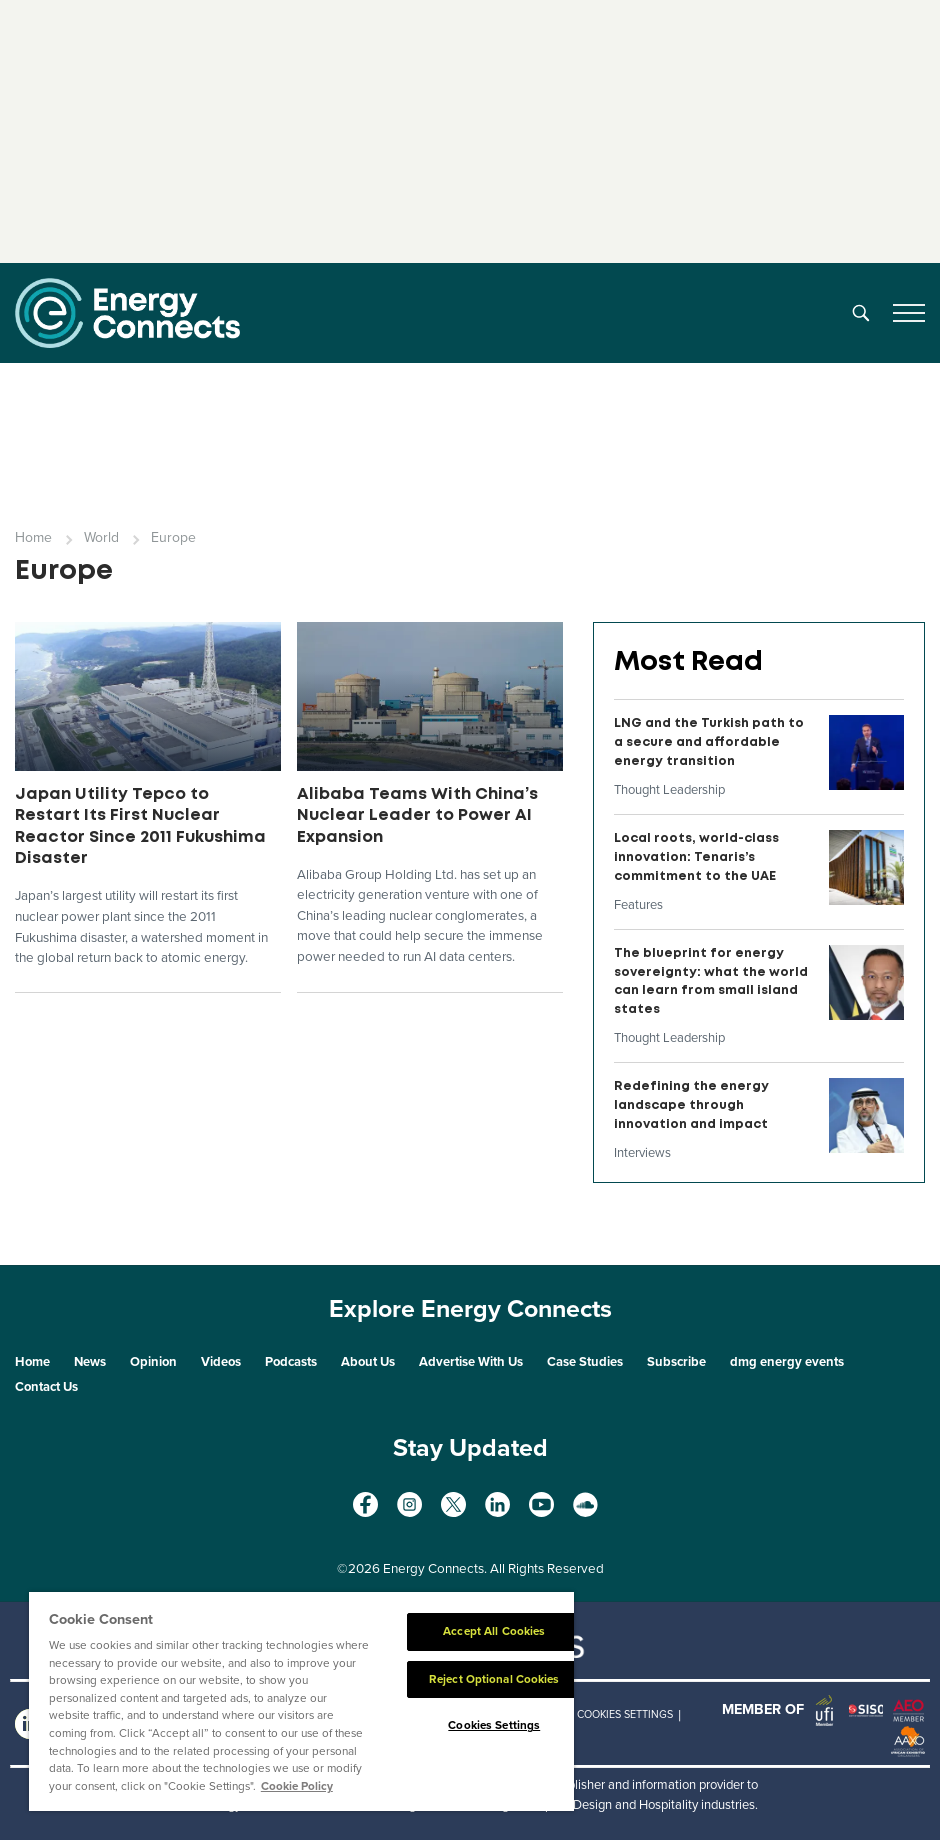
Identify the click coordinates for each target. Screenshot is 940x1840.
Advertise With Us (471, 1362)
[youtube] (541, 1504)
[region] (301, 1701)
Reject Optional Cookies (494, 1679)
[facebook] (365, 1504)
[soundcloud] (585, 1504)
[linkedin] (497, 1504)
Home (33, 537)
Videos (221, 1362)
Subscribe (676, 1362)
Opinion (153, 1362)
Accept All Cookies (494, 1631)
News (90, 1362)
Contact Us (46, 1387)
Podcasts (291, 1362)
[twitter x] (453, 1504)
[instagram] (409, 1504)
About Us (368, 1362)
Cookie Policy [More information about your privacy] (297, 1786)
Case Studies (585, 1362)
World (101, 537)
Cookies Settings (625, 1715)
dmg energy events (787, 1362)
